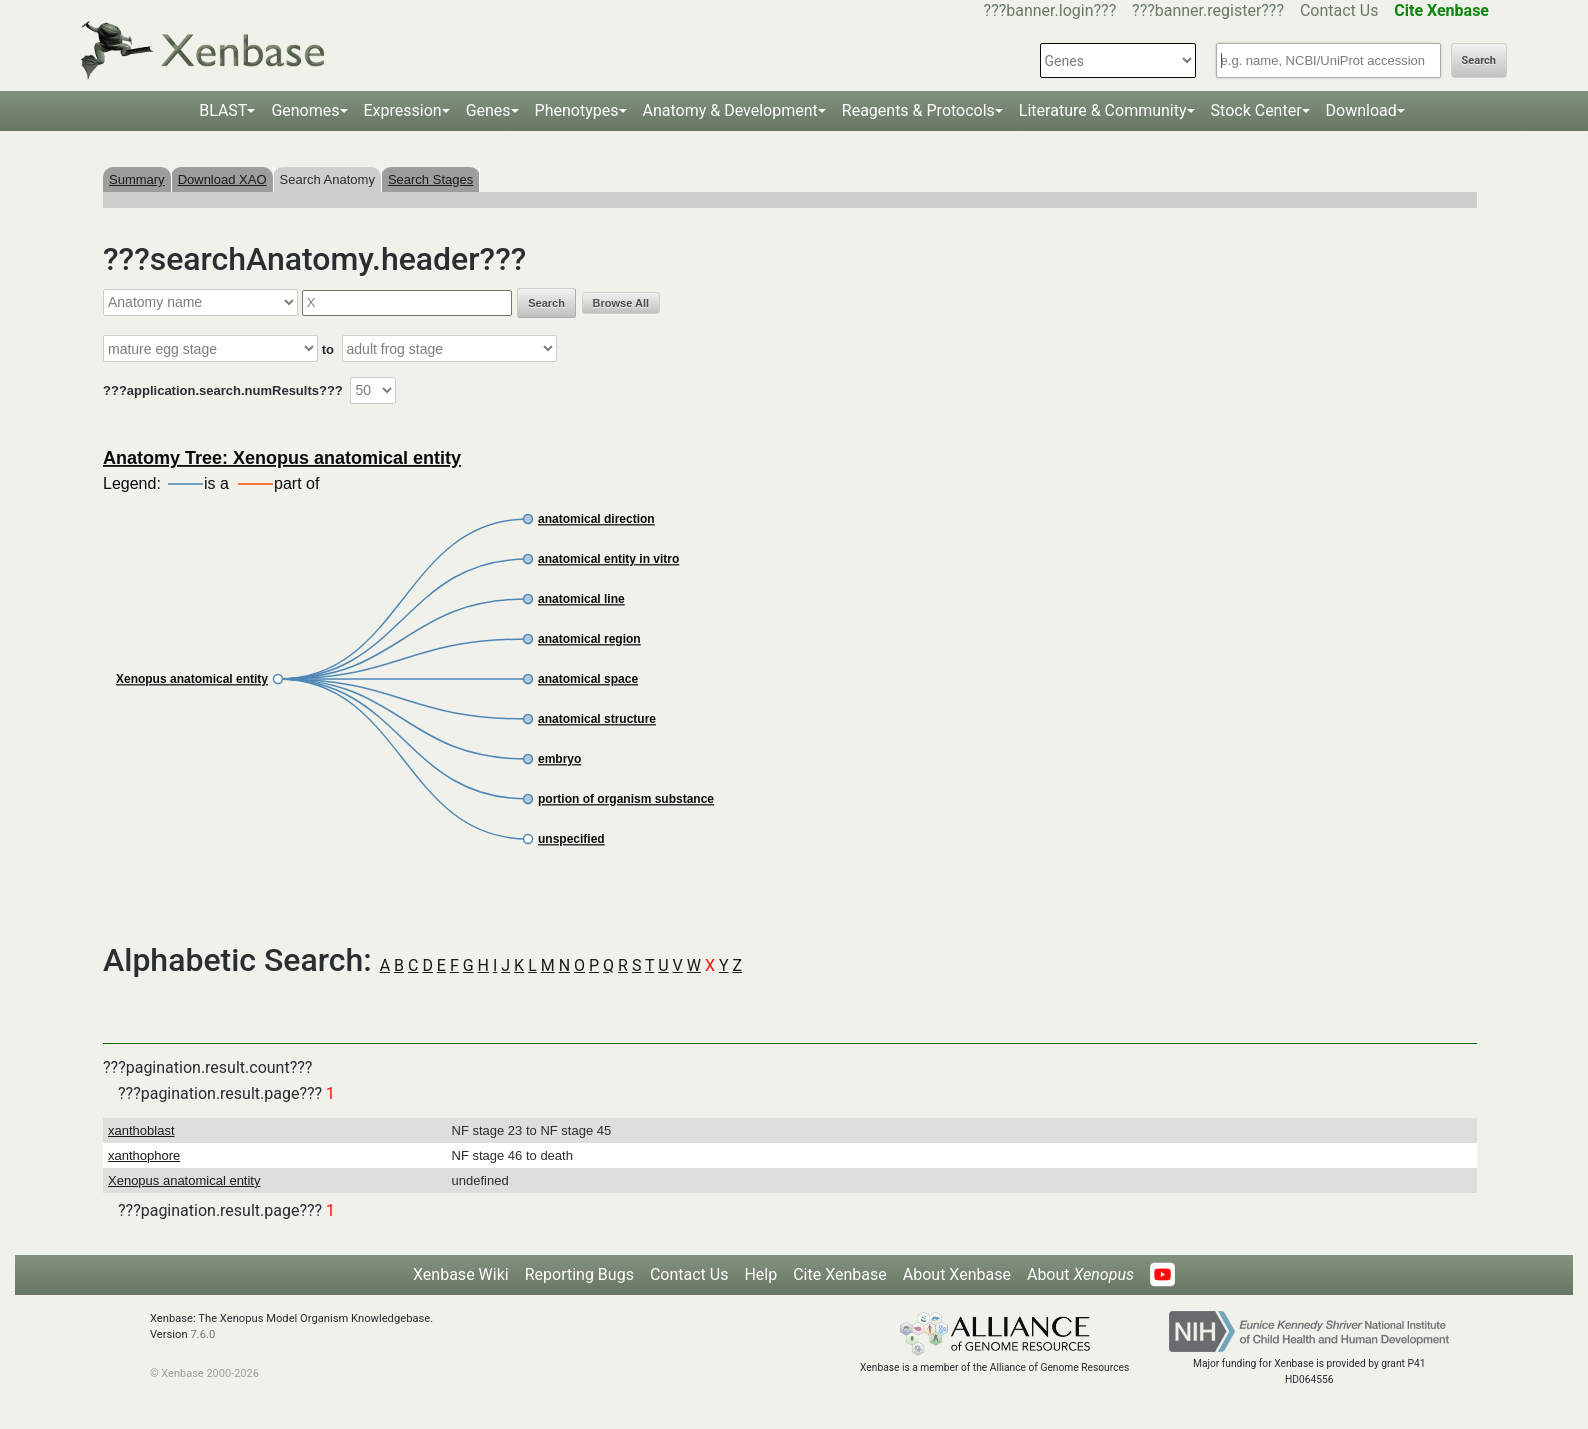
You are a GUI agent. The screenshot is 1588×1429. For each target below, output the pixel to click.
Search (1479, 60)
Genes (488, 110)
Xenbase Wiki (461, 1274)
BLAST (223, 110)
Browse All (621, 303)
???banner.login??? (1050, 10)
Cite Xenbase (840, 1274)
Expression (403, 110)
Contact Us (1339, 10)
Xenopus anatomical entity (184, 1180)
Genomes (305, 110)
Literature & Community (1103, 110)
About (1080, 1274)
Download (1361, 110)
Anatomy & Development (730, 110)
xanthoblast (141, 1130)
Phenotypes (577, 110)
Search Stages (430, 179)
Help (760, 1274)
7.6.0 (202, 1334)
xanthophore (144, 1155)
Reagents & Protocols (918, 110)
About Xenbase (957, 1274)
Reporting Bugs (579, 1274)
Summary (137, 179)
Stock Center (1256, 110)
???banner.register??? (1208, 10)
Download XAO (222, 179)
